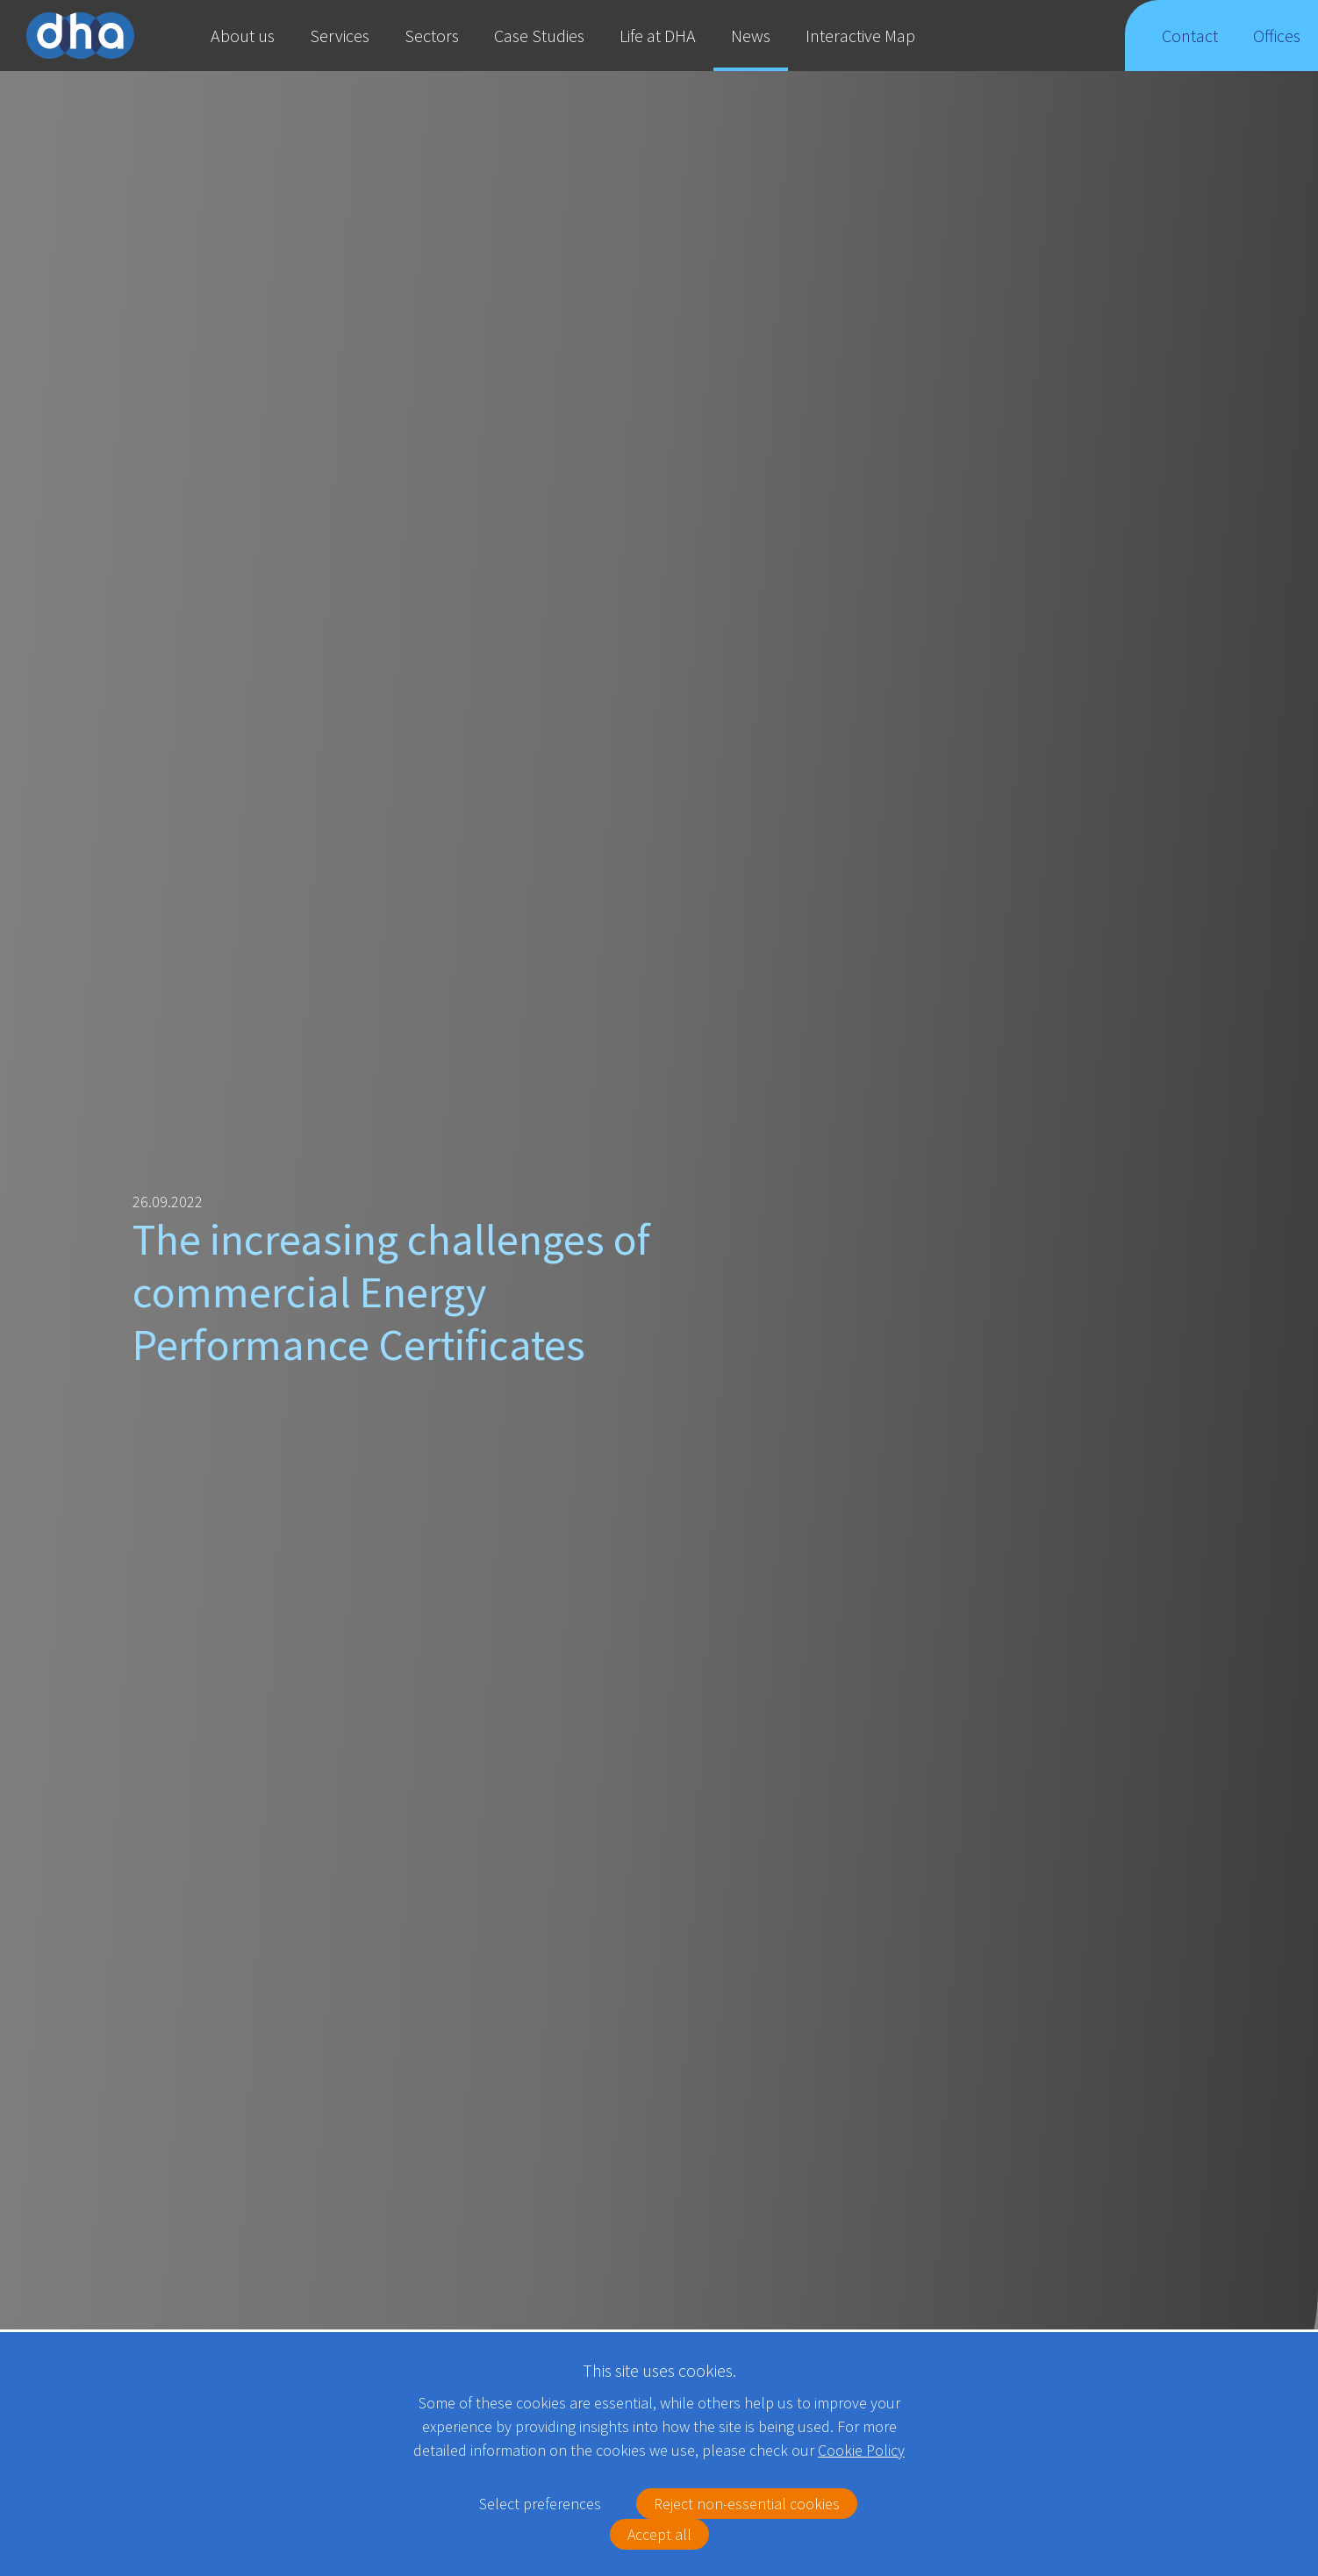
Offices (1277, 48)
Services (339, 36)
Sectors (432, 36)
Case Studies (539, 36)
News (750, 36)
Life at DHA (658, 36)
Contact (1190, 48)
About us (243, 36)
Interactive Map (860, 36)
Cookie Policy (861, 2450)
